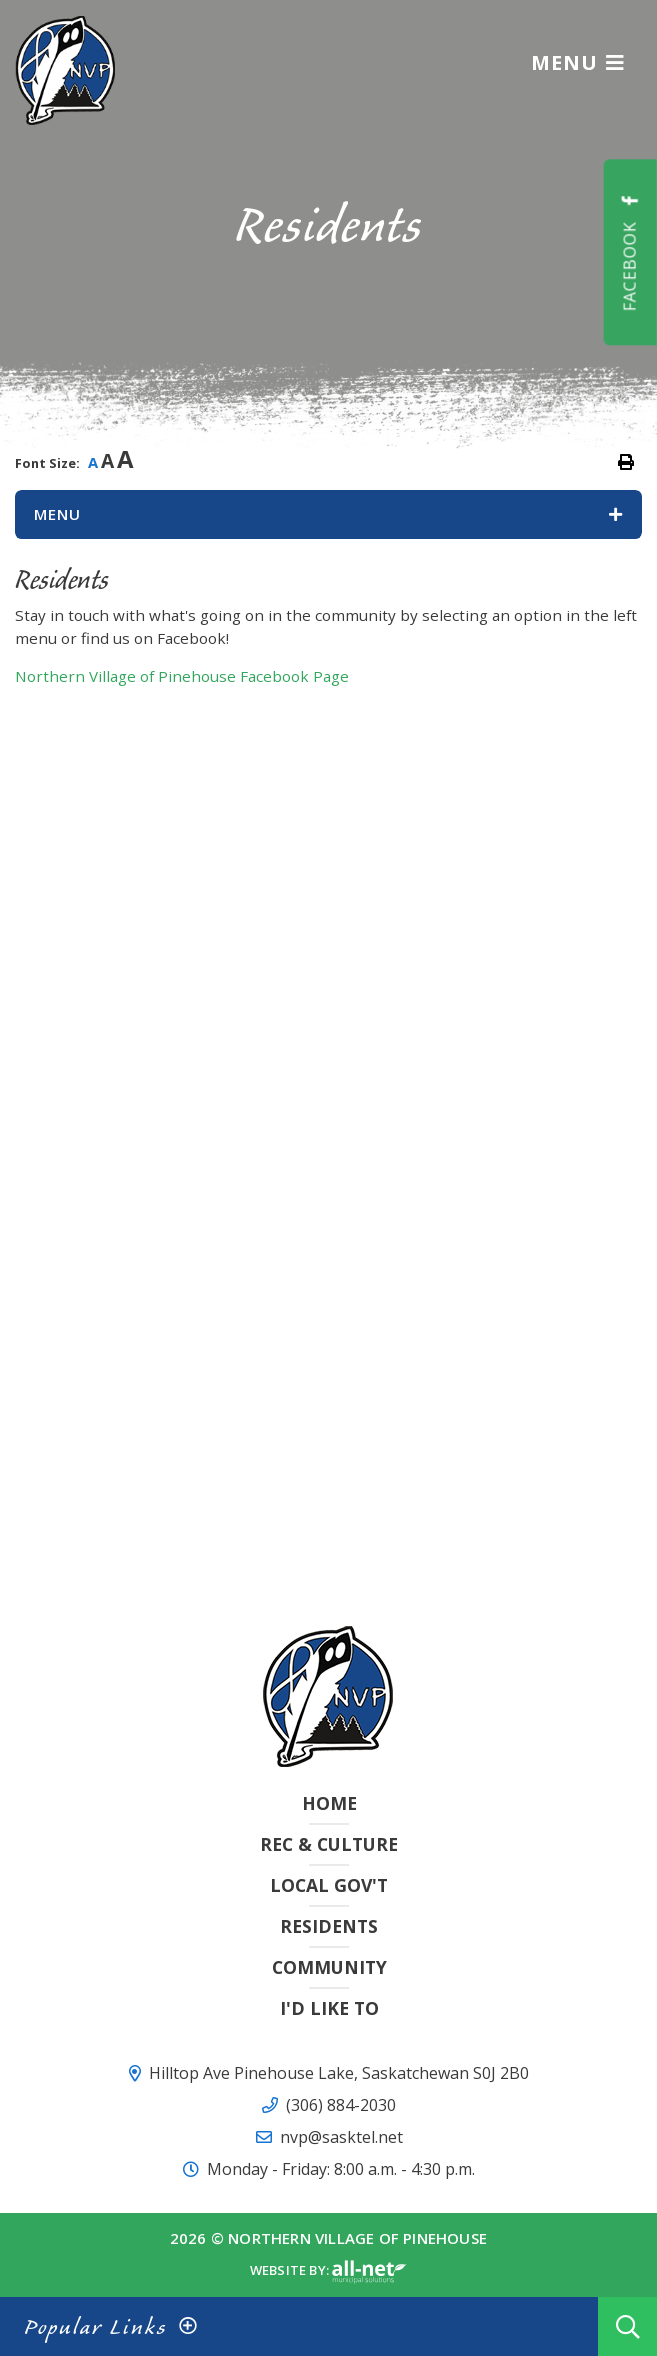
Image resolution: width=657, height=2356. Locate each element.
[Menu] (578, 62)
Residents (329, 1926)
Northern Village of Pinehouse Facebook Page (182, 676)
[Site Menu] (328, 514)
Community (329, 1967)
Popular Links (95, 2326)
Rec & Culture (329, 1844)
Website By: (328, 2272)
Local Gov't (329, 1885)
